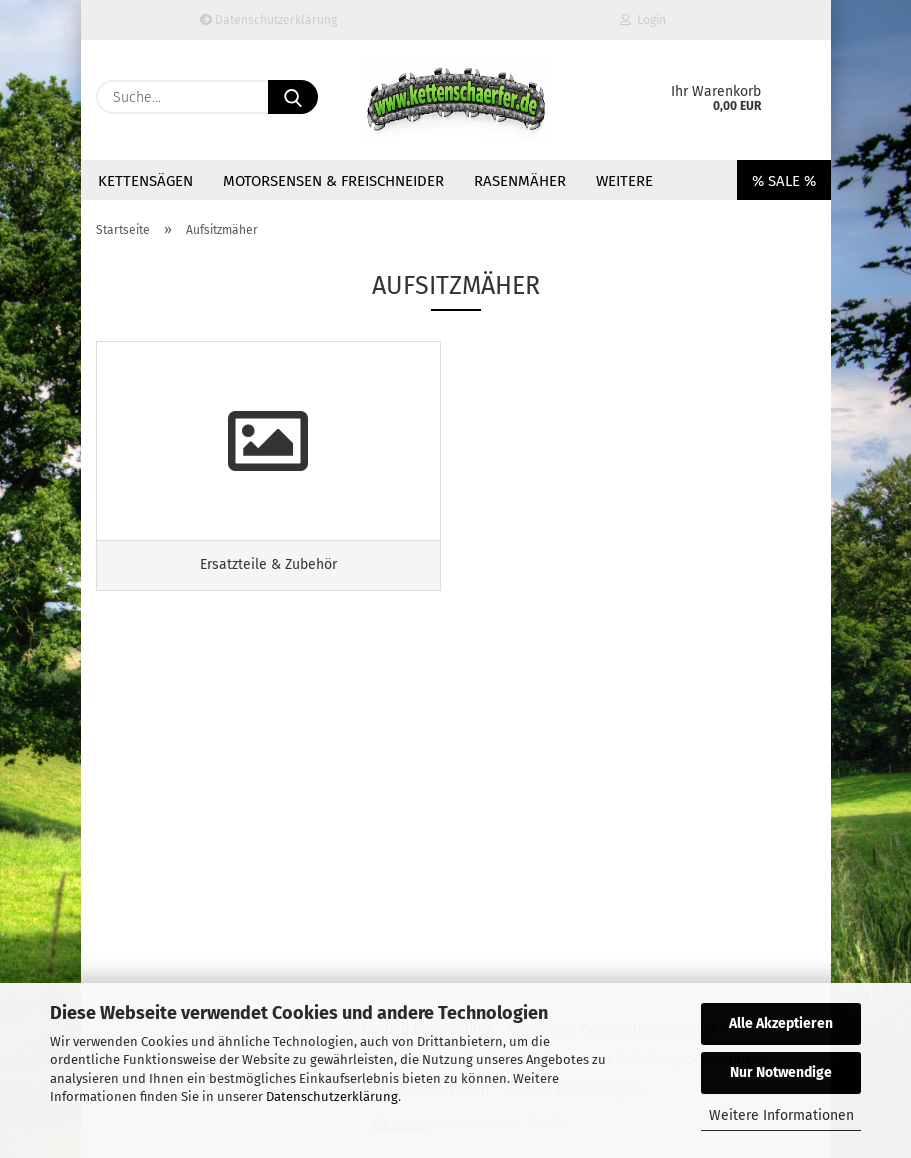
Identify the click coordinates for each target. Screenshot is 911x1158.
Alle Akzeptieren (781, 1023)
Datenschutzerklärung (332, 1096)
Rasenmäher (520, 181)
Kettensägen (145, 181)
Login (643, 20)
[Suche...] (293, 97)
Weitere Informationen (781, 1115)
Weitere (624, 181)
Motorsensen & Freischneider (333, 181)
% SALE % (784, 181)
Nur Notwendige (781, 1072)
